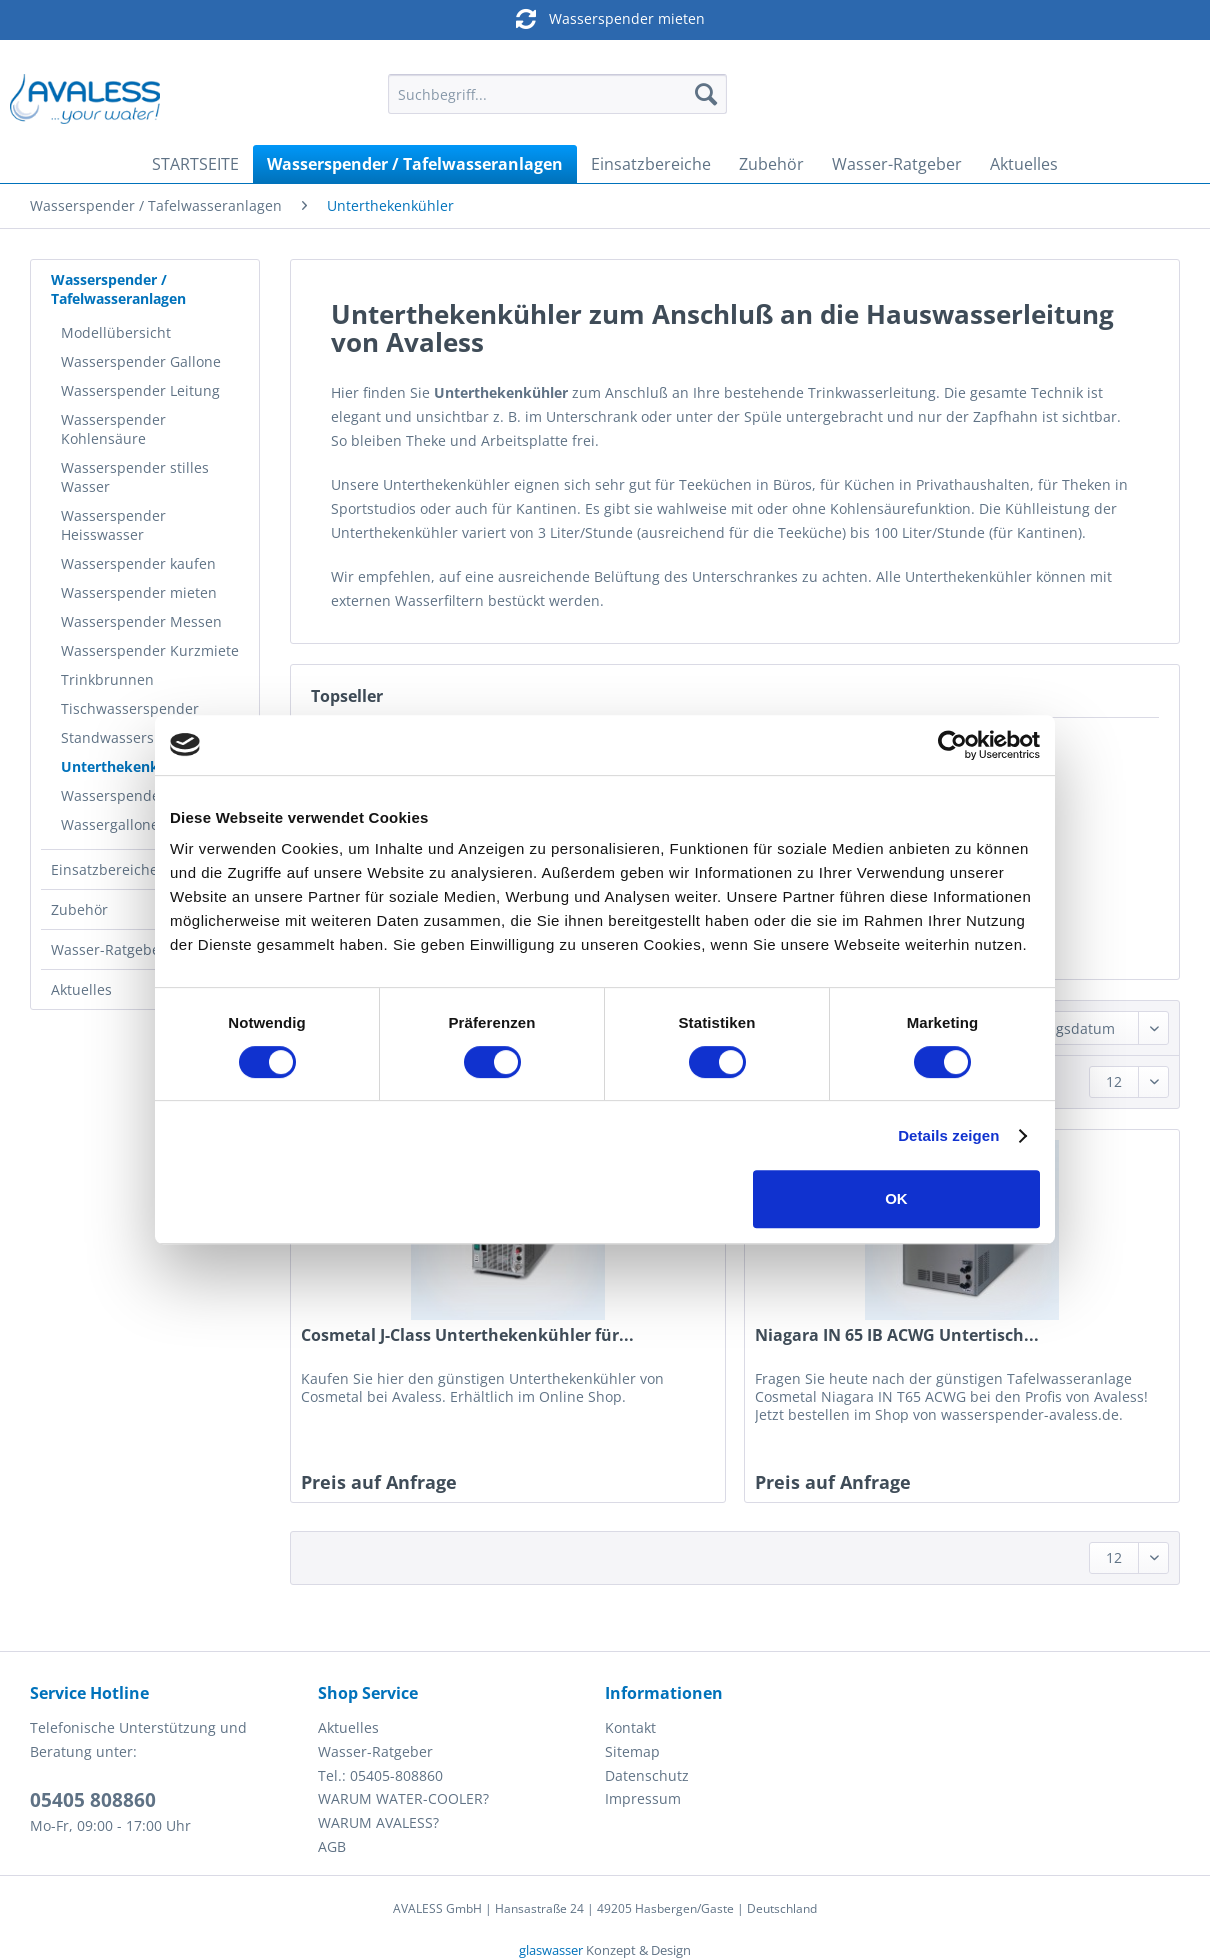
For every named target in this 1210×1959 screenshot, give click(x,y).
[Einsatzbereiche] (651, 164)
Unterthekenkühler (128, 766)
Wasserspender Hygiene (142, 795)
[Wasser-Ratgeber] (897, 164)
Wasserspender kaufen (138, 563)
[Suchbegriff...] (557, 94)
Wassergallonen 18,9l (132, 824)
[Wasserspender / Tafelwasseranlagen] (415, 164)
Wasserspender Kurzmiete (150, 650)
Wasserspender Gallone (141, 361)
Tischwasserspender (130, 708)
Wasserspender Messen (141, 621)
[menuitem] (557, 103)
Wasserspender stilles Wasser (135, 477)
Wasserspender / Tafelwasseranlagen (118, 289)
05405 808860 (93, 1800)
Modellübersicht (116, 332)
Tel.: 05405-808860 (380, 1775)
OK (896, 1198)
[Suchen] (706, 94)
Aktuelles (81, 989)
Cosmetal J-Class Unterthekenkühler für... (467, 1335)
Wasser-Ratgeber (108, 949)
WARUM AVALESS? (378, 1822)
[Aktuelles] (1024, 164)
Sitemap (632, 1751)
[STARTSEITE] (195, 164)
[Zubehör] (771, 164)
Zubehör (79, 909)
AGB (332, 1846)
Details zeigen (948, 1135)
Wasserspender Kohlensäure (113, 429)
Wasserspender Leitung (140, 390)
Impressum (643, 1798)
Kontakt (630, 1727)
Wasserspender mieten (587, 18)
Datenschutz (647, 1775)
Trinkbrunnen (107, 679)
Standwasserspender (132, 737)
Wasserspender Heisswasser (113, 525)
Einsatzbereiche (104, 869)
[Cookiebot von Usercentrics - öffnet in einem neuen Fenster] (952, 745)
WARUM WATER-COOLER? (403, 1798)
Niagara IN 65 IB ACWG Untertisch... (897, 1335)
